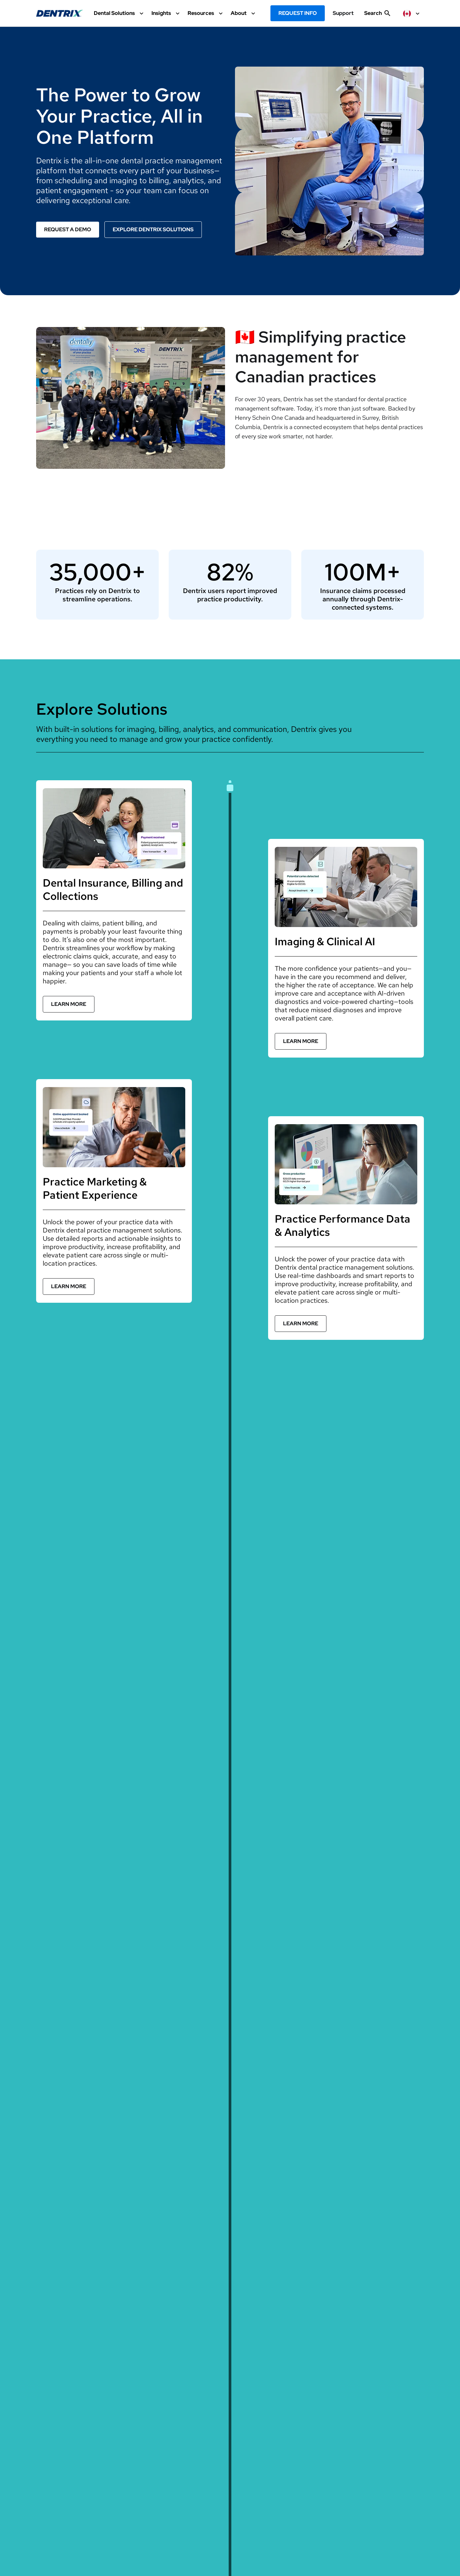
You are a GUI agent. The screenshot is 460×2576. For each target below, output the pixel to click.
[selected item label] (412, 13)
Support (343, 13)
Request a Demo (67, 229)
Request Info (297, 13)
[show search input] (377, 16)
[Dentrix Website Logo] (59, 13)
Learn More (68, 1004)
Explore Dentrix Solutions (153, 229)
